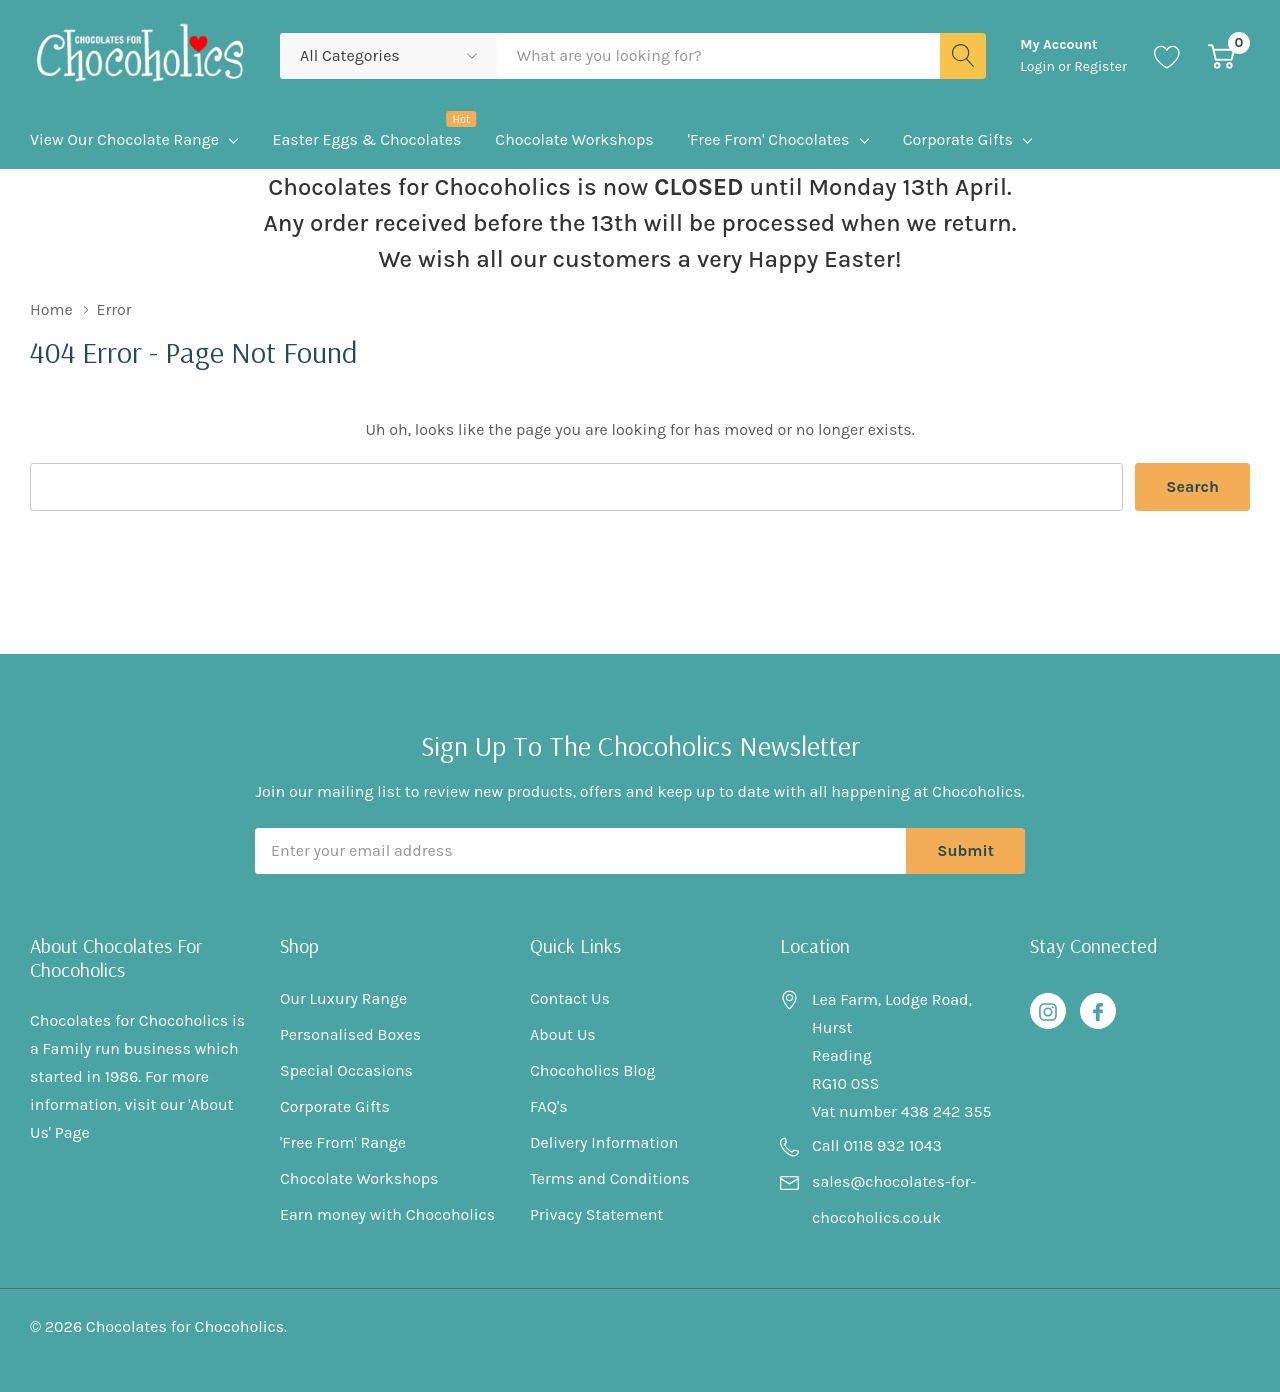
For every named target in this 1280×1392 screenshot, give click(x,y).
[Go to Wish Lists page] (1167, 55)
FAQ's (549, 1106)
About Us (563, 1034)
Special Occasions (346, 1070)
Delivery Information (604, 1142)
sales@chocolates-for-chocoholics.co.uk (894, 1199)
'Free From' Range (343, 1142)
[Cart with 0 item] (1221, 55)
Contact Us (570, 998)
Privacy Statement (596, 1214)
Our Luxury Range (343, 998)
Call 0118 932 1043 (877, 1145)
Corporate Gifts (958, 139)
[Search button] (963, 56)
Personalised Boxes (350, 1034)
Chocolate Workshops (359, 1178)
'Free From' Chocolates (769, 139)
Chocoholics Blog (593, 1070)
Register (1100, 66)
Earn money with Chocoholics (387, 1214)
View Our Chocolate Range (124, 139)
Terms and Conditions (610, 1178)
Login (1039, 66)
